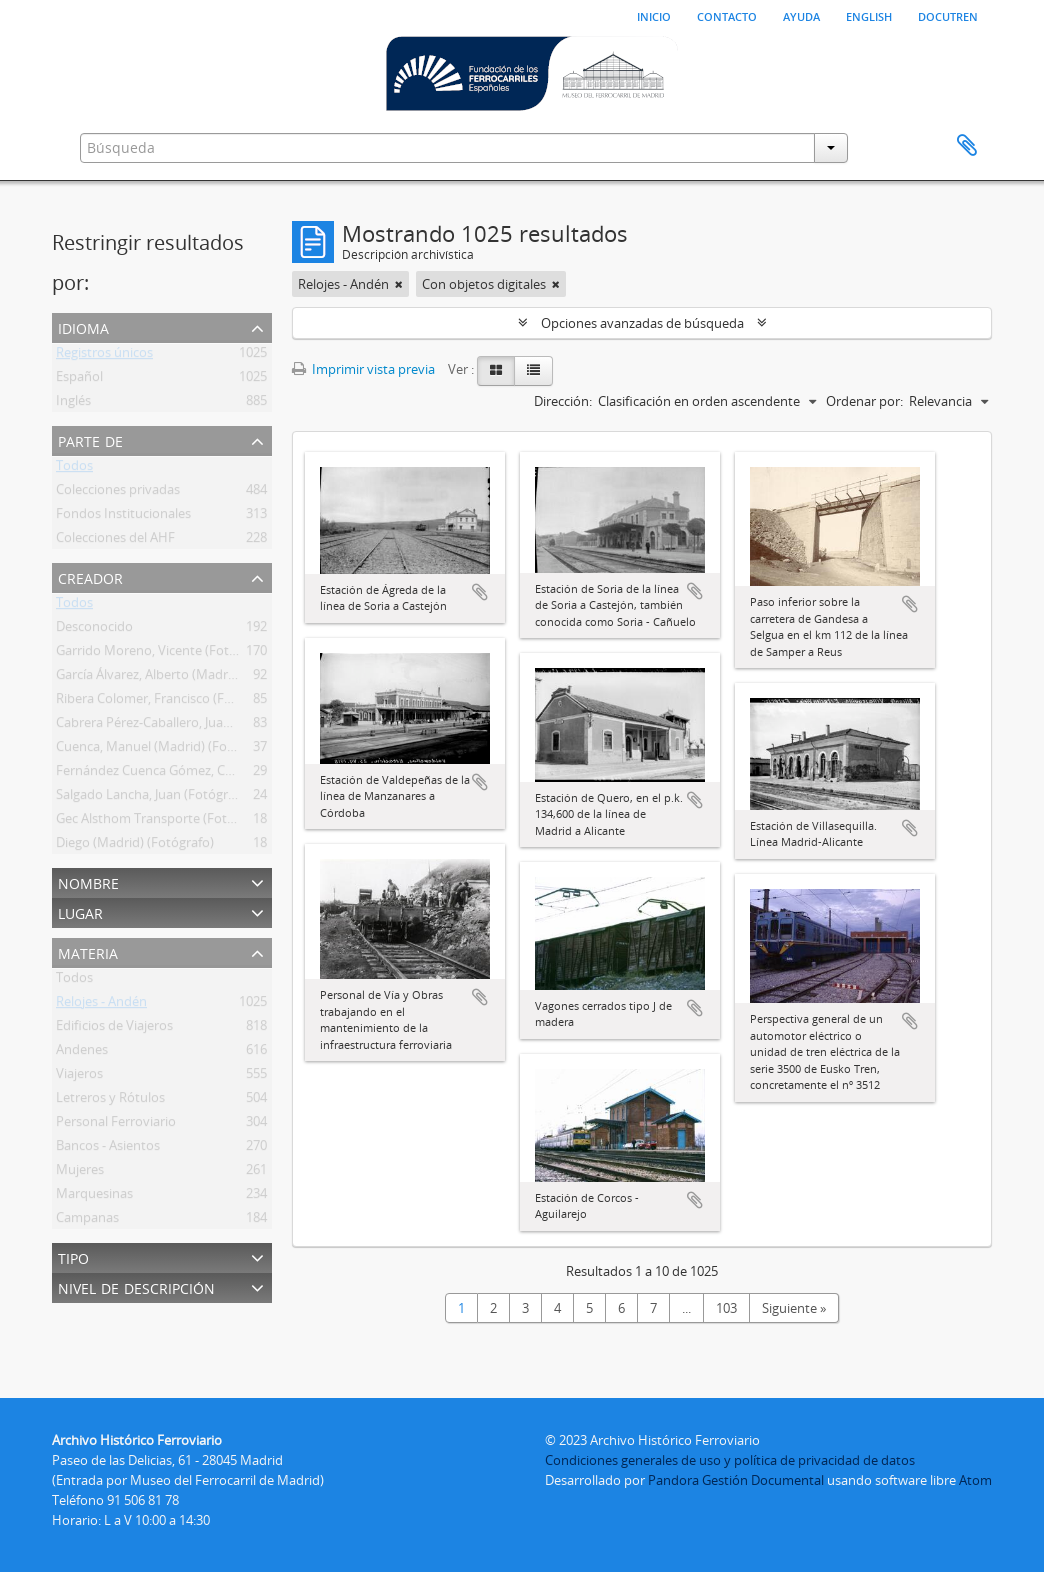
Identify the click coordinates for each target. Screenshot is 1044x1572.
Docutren (948, 15)
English (869, 15)
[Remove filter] (399, 284)
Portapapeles (967, 146)
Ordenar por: (864, 401)
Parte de (90, 439)
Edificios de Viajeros (114, 1029)
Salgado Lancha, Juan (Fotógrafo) (153, 798)
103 (726, 1308)
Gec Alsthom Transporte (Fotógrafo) (163, 822)
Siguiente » (794, 1308)
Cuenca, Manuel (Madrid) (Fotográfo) (165, 750)
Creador (90, 576)
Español (79, 380)
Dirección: (563, 401)
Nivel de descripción (136, 1286)
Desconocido (94, 630)
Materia (88, 951)
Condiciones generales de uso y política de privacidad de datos (730, 1460)
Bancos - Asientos (108, 1149)
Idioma (83, 326)
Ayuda (801, 15)
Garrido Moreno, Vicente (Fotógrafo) (164, 654)
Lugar (80, 911)
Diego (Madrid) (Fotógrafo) (135, 846)
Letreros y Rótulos (110, 1101)
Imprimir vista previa (363, 369)
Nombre (88, 881)
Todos (74, 469)
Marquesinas (94, 1197)
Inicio (654, 15)
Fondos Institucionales (123, 517)
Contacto (727, 15)
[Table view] (533, 371)
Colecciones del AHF (115, 541)
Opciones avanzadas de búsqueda (642, 323)
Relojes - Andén (101, 1005)
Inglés (73, 404)
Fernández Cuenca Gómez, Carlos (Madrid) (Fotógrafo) (217, 774)
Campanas (87, 1221)
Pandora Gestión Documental (736, 1480)
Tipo (73, 1256)
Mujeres (80, 1173)
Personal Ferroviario (116, 1125)
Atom (975, 1480)
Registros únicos (104, 356)
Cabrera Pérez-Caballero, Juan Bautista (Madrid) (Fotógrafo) (231, 726)
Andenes (82, 1053)
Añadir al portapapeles (480, 592)
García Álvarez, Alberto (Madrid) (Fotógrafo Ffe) (195, 678)
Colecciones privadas (118, 493)
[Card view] (496, 371)
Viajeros (79, 1077)
